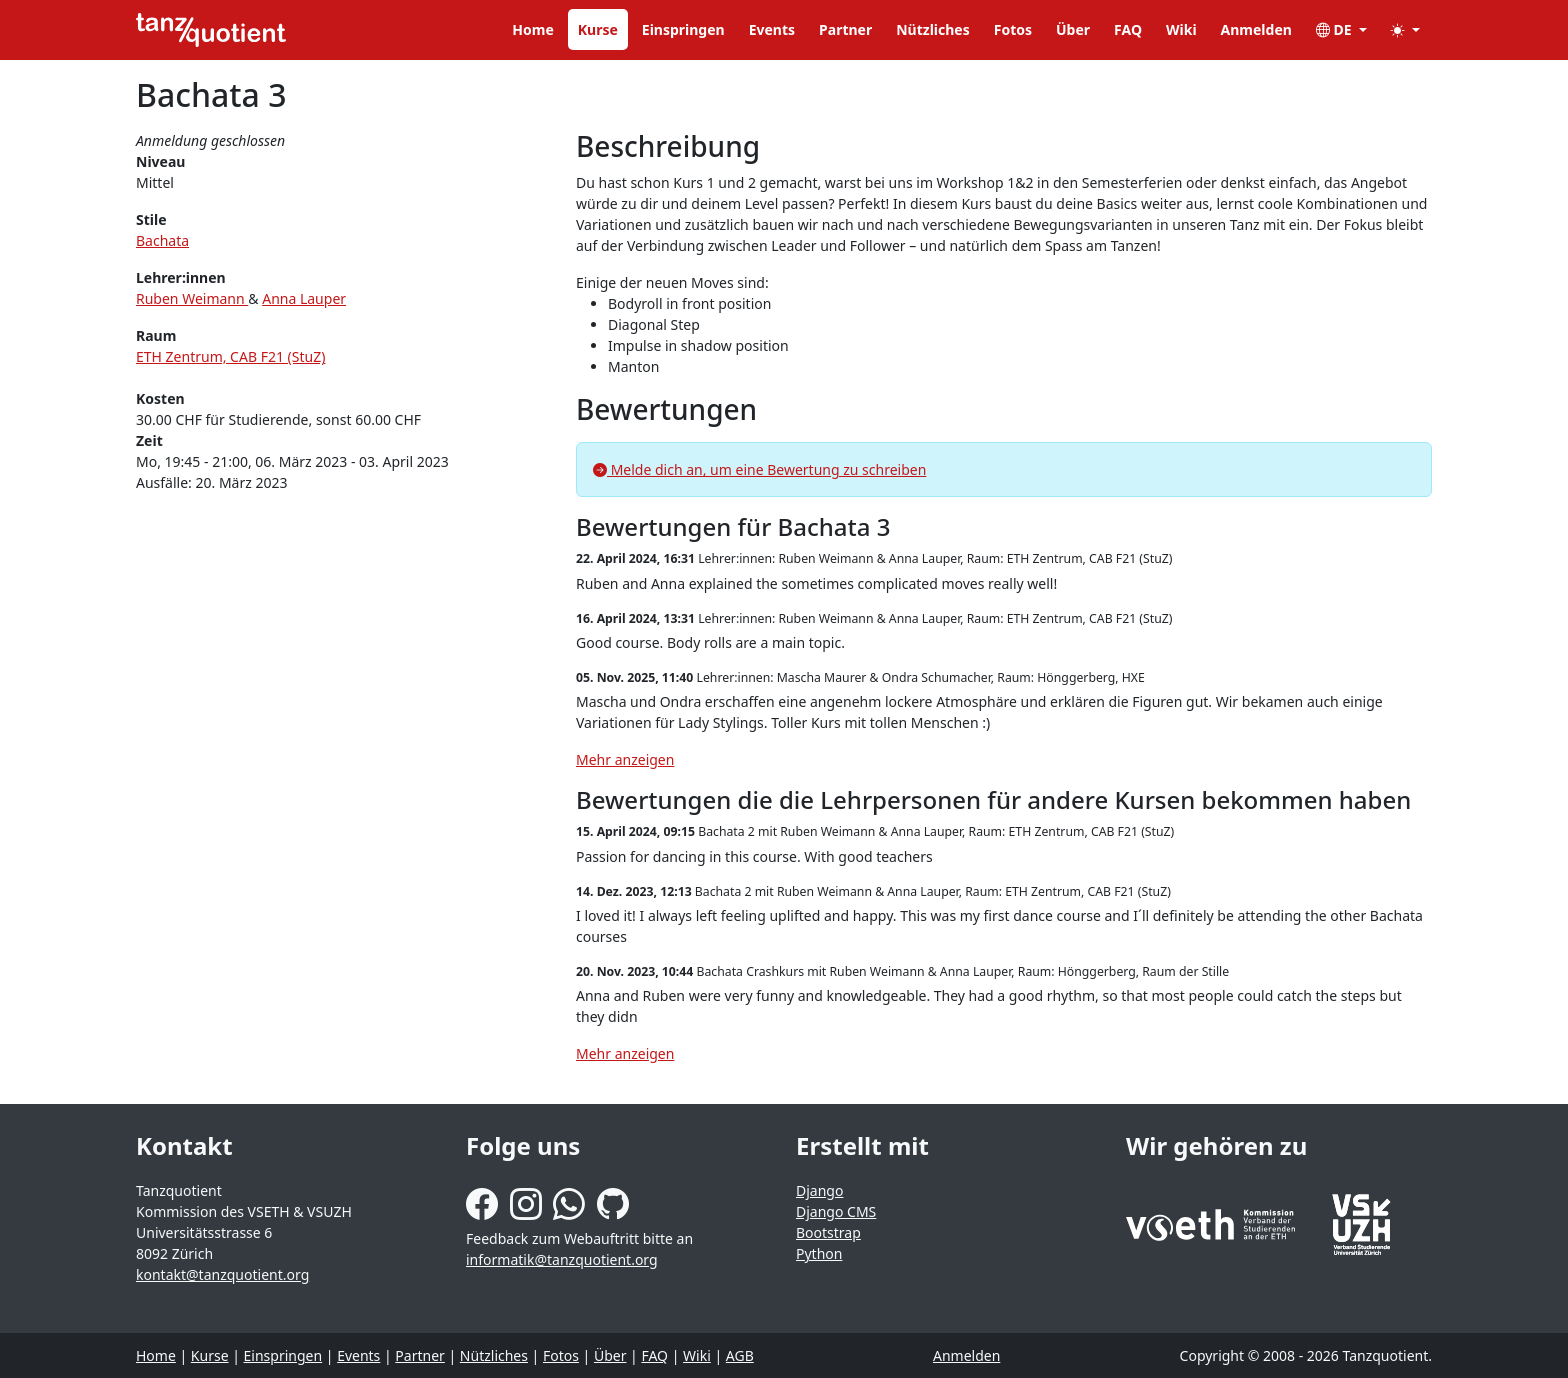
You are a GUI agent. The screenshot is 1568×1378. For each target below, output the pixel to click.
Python (819, 1253)
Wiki (1181, 29)
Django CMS (836, 1211)
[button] (1405, 29)
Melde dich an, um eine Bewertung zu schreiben (759, 469)
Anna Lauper (304, 298)
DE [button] (1335, 29)
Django (819, 1190)
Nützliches (933, 29)
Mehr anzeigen (625, 759)
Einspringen (683, 29)
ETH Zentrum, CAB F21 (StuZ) (230, 356)
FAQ (1128, 29)
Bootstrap (828, 1232)
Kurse (598, 29)
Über (1073, 29)
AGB (740, 1355)
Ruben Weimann (192, 298)
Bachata (162, 240)
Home (532, 29)
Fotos (1013, 29)
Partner (845, 29)
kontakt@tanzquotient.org (222, 1274)
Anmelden (1256, 29)
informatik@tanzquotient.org (562, 1259)
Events (772, 29)
